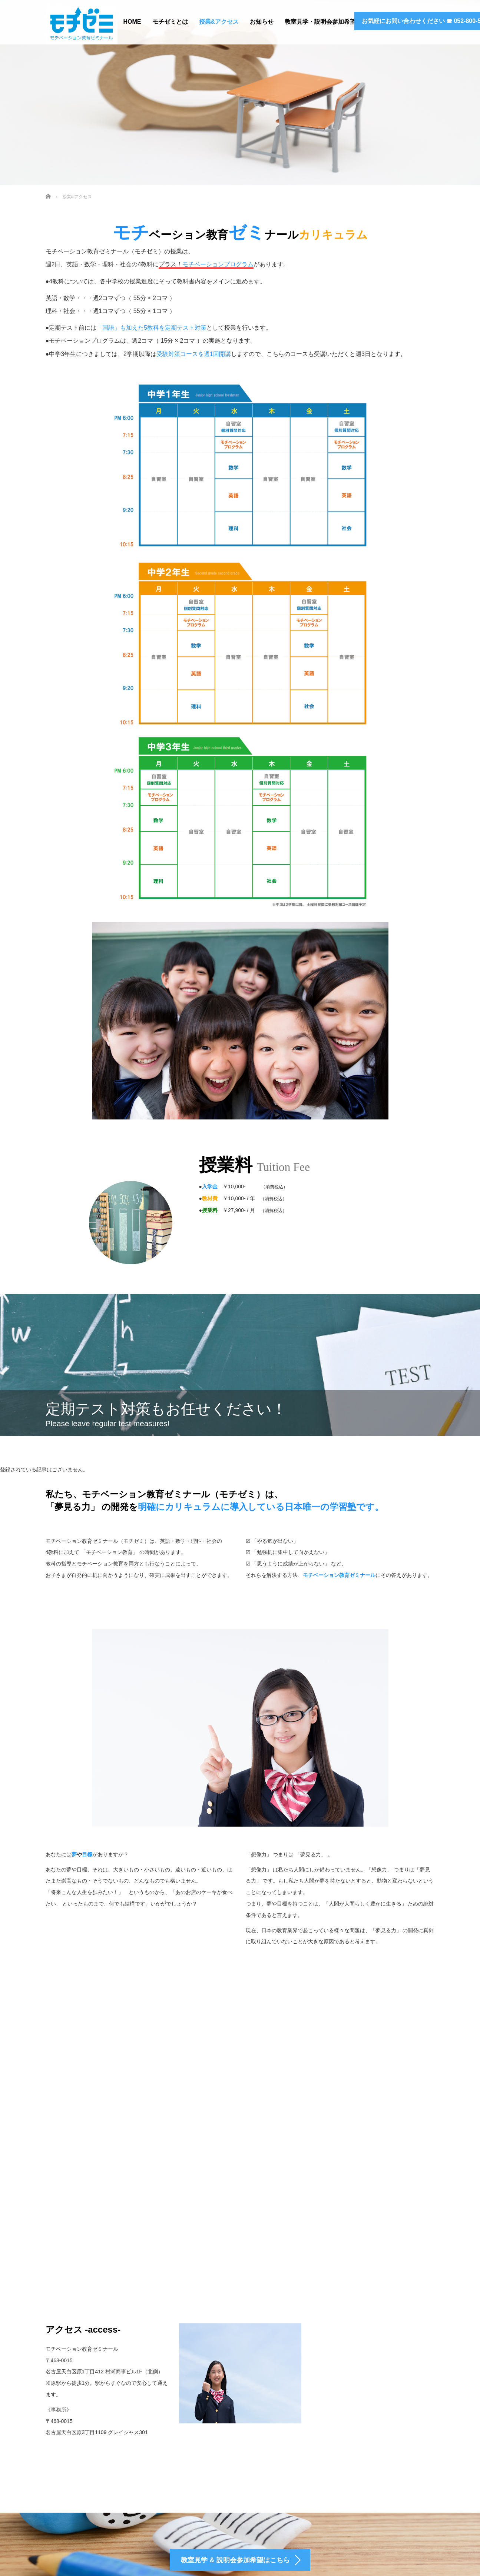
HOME (132, 22)
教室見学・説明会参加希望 (320, 22)
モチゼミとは (170, 22)
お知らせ (262, 22)
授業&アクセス (219, 22)
